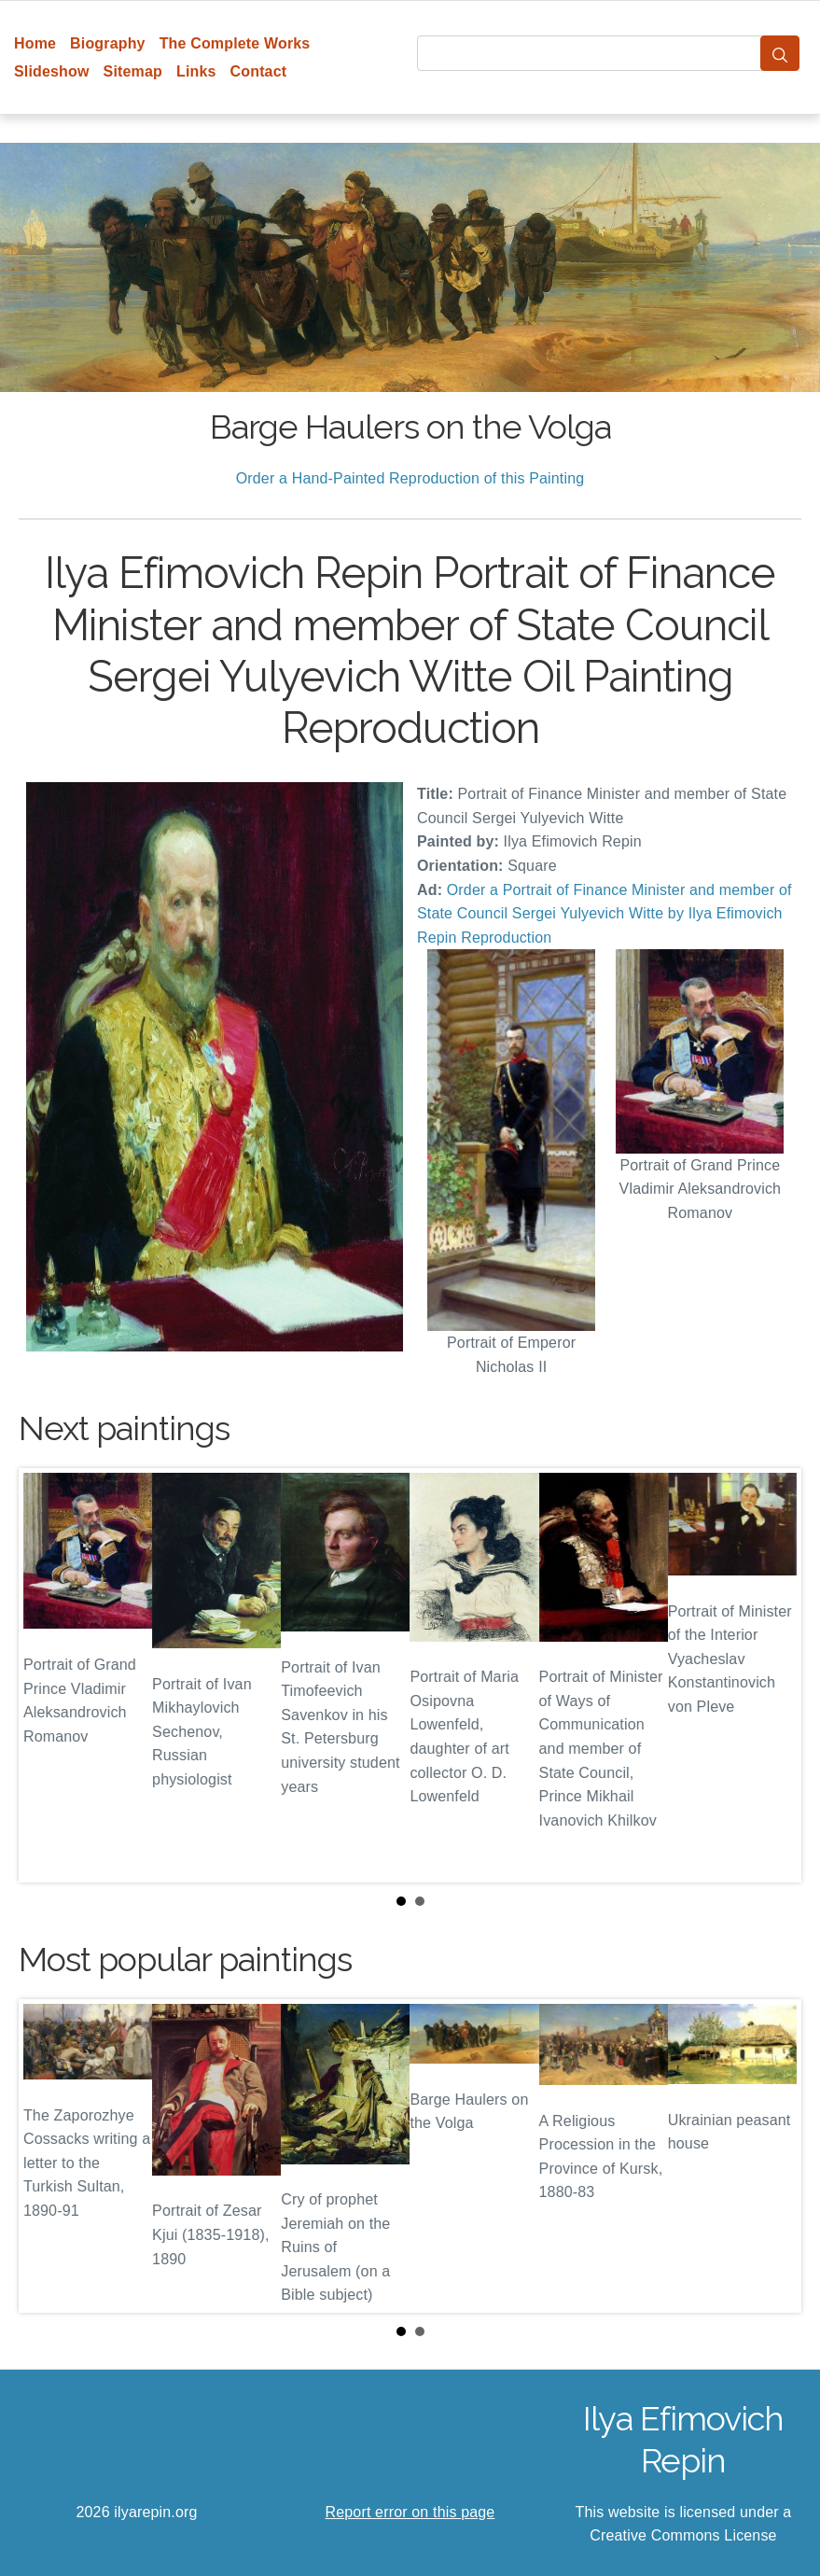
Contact (258, 71)
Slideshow (52, 71)
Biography (108, 43)
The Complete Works (235, 43)
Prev (48, 1675)
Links (196, 71)
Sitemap (133, 71)
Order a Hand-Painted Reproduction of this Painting (410, 478)
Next (772, 1675)
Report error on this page (410, 2512)
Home (35, 43)
